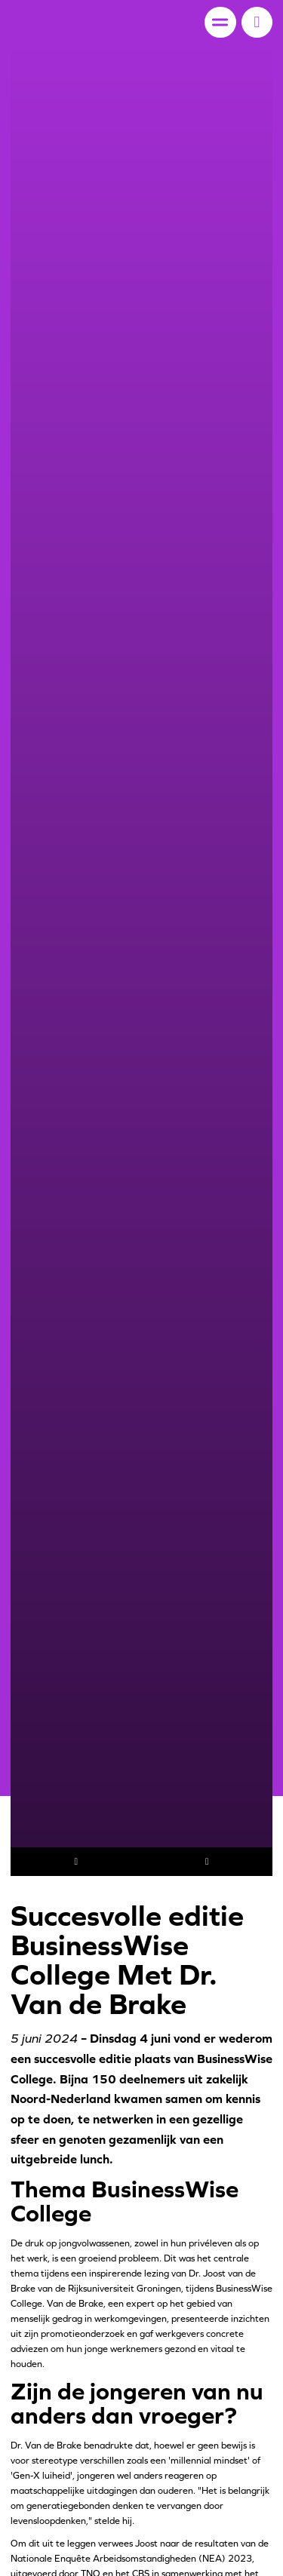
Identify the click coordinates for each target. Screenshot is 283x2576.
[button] (257, 22)
